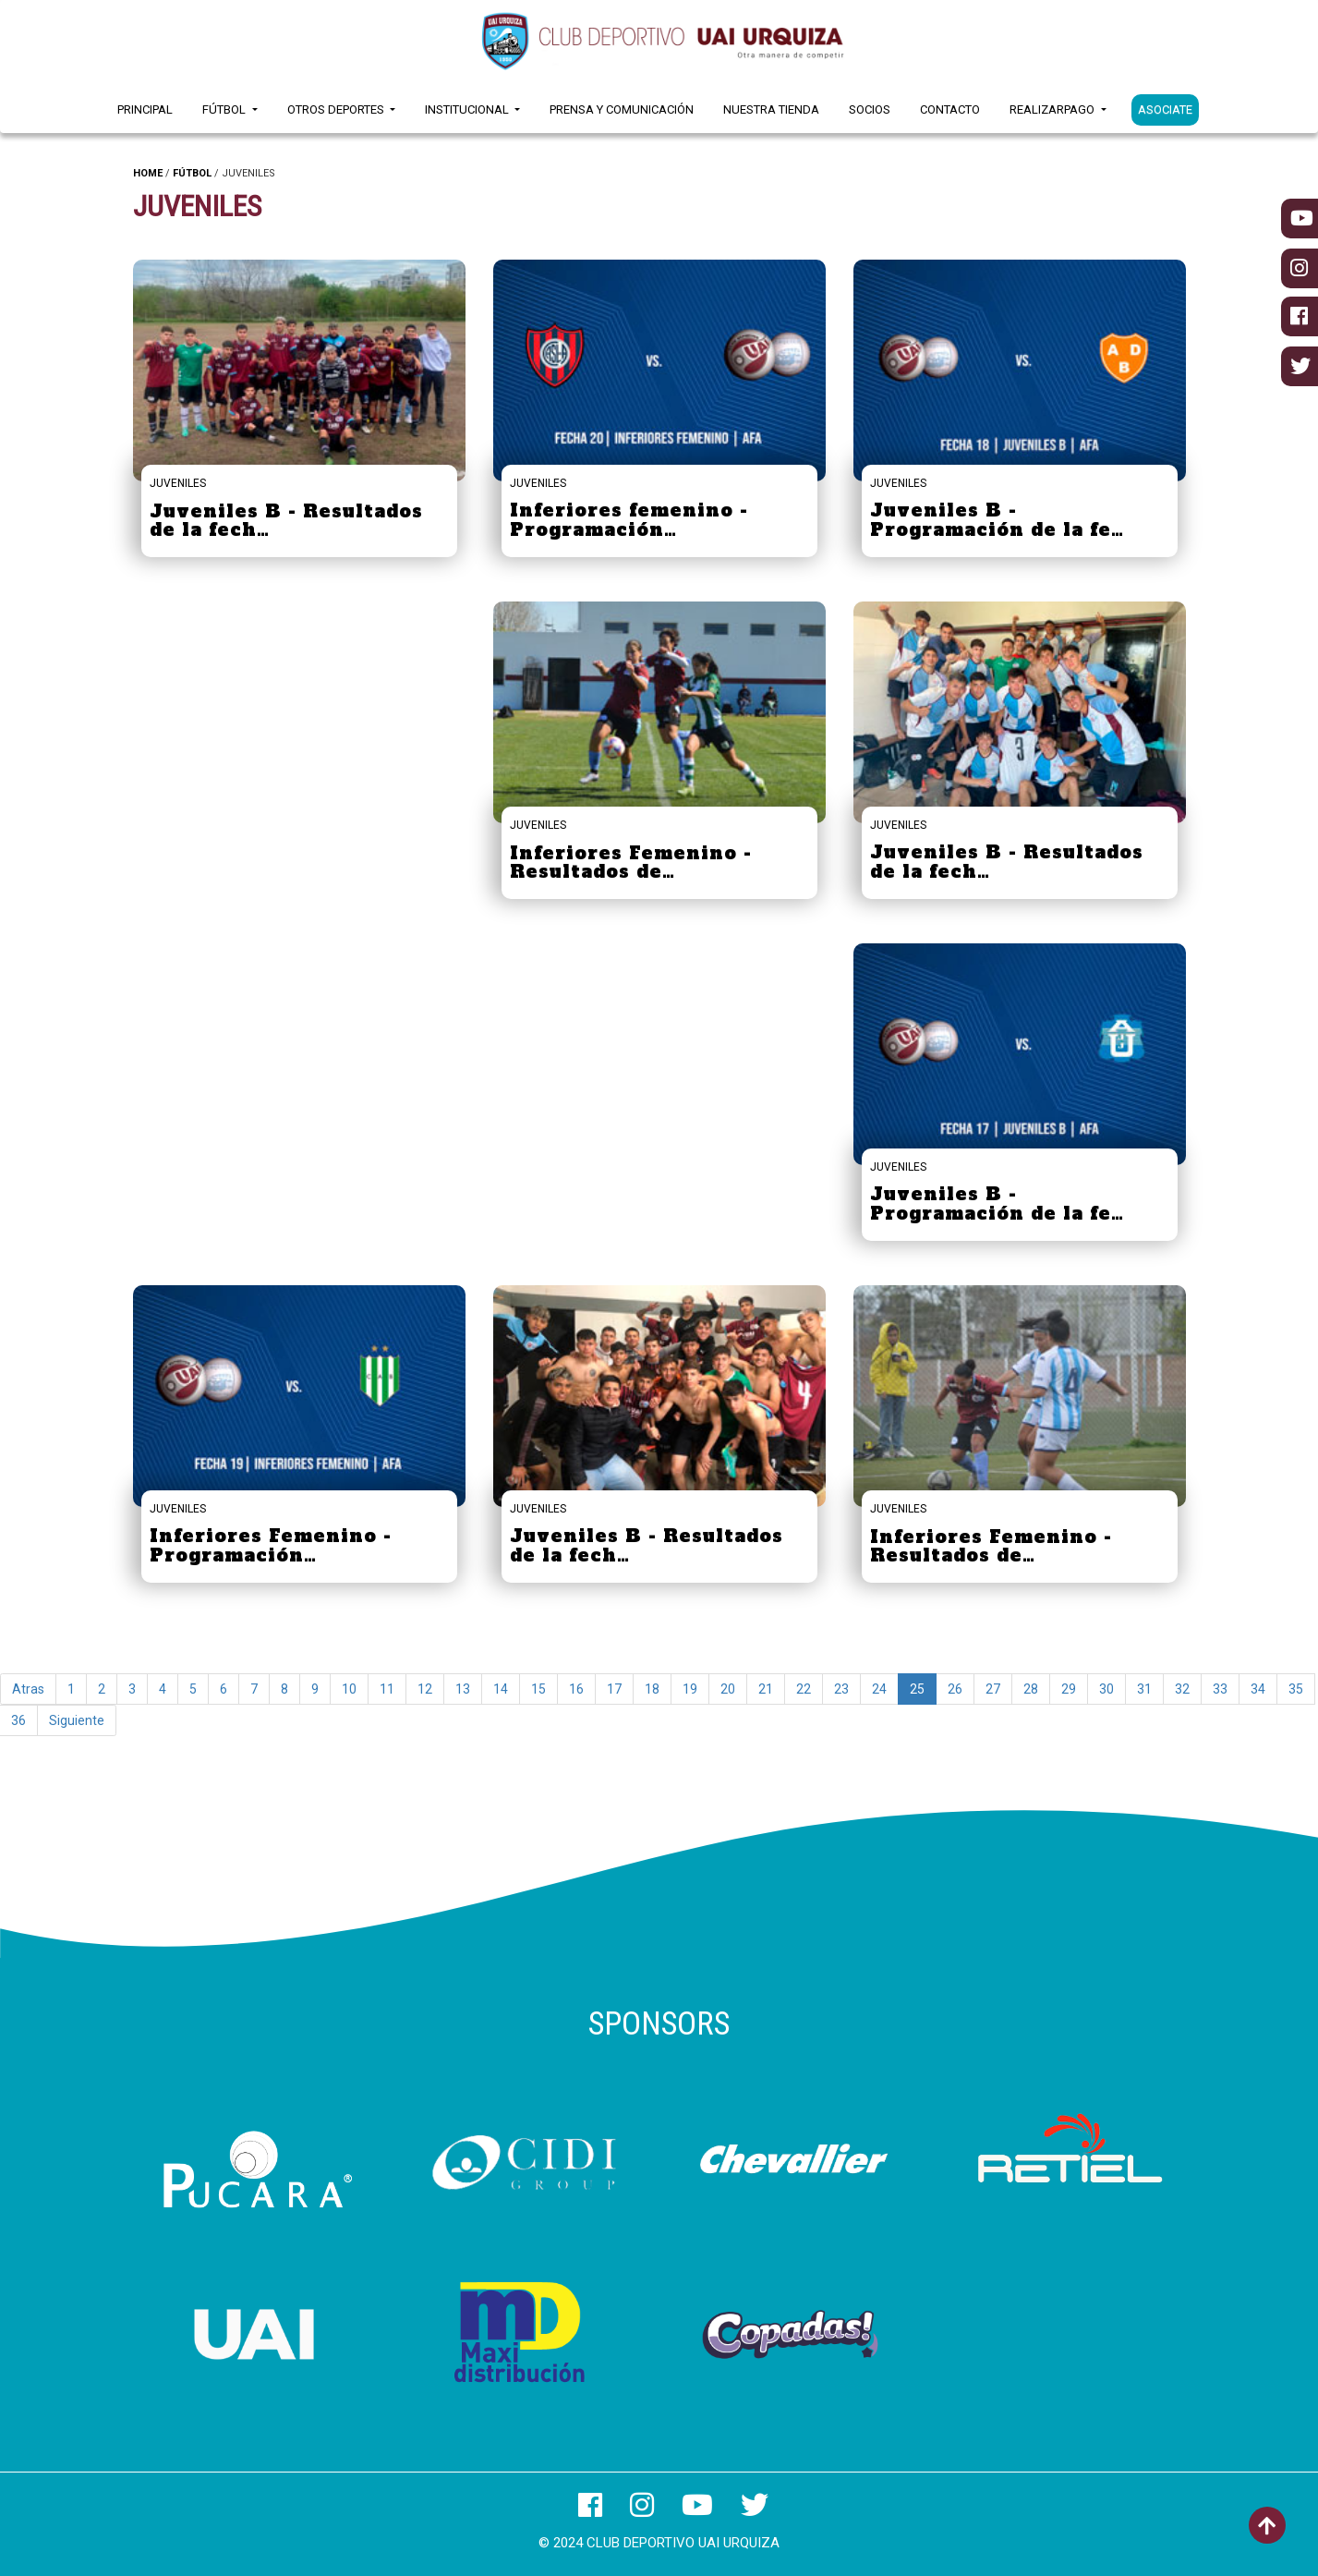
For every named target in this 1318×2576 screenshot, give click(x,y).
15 (538, 1689)
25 (917, 1689)
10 (349, 1689)
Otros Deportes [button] (337, 109)
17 (614, 1689)
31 (1144, 1689)
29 (1068, 1689)
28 (1030, 1689)
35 (1295, 1689)
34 (1258, 1689)
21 (765, 1689)
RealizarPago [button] (1053, 109)
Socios (869, 109)
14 (500, 1689)
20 (727, 1689)
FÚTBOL (192, 173)
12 (424, 1689)
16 (576, 1689)
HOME (148, 173)
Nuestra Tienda (771, 109)
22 (803, 1689)
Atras (28, 1689)
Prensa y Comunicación (622, 109)
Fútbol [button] (225, 109)
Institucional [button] (468, 109)
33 (1220, 1689)
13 (462, 1689)
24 (879, 1689)
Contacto (950, 109)
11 (387, 1689)
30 (1106, 1689)
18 (652, 1689)
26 (955, 1689)
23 (841, 1689)
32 (1182, 1689)
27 (992, 1689)
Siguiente (76, 1720)
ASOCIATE (1165, 109)
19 (690, 1689)
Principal (145, 109)
